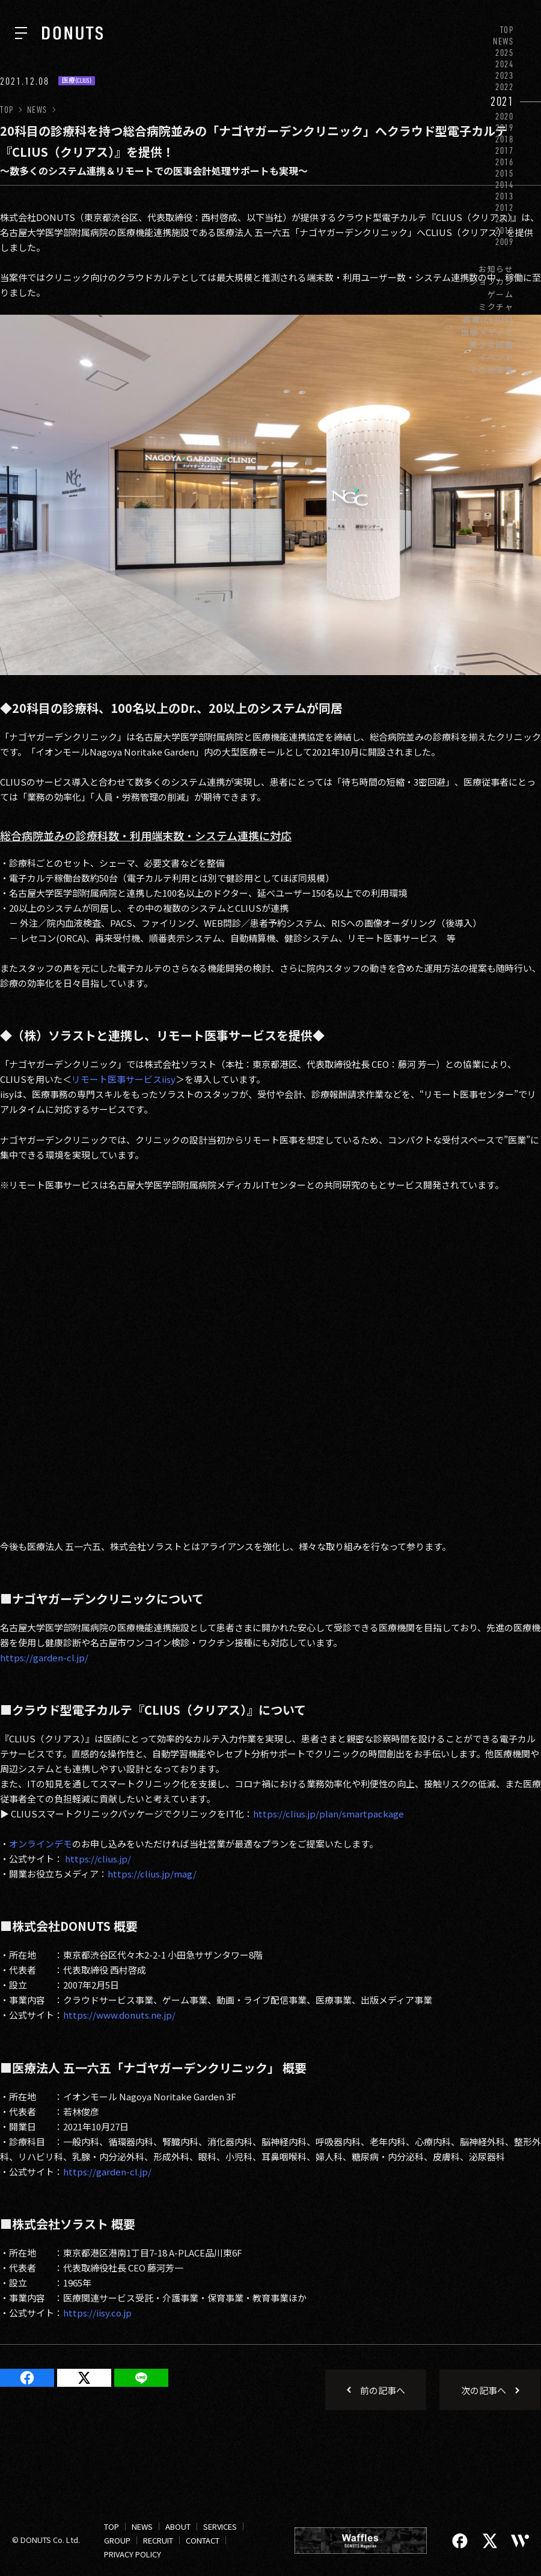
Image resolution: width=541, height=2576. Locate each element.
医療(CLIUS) (488, 319)
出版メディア (487, 332)
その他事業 (491, 370)
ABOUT (178, 2526)
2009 (504, 241)
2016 (504, 162)
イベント (496, 357)
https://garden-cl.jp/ (44, 1657)
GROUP (117, 2540)
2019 (504, 127)
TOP (507, 29)
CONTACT (202, 2540)
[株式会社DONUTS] (72, 33)
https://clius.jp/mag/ (152, 1873)
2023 (504, 75)
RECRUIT (158, 2540)
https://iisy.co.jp (97, 2312)
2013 (504, 196)
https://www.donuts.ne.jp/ (119, 2014)
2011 (504, 219)
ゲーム (501, 294)
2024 (504, 64)
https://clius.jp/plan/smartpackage (328, 1813)
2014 (504, 184)
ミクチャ (496, 307)
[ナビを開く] (21, 33)
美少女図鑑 (491, 344)
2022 (504, 86)
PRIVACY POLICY (132, 2554)
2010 (504, 230)
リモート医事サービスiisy (124, 1079)
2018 (504, 139)
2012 (504, 207)
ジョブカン (491, 281)
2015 (504, 173)
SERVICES (220, 2526)
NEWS (503, 41)
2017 (504, 150)
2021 (502, 101)
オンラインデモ (40, 1843)
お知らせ (496, 269)
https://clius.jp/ (98, 1858)
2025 (504, 52)
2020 (504, 116)
